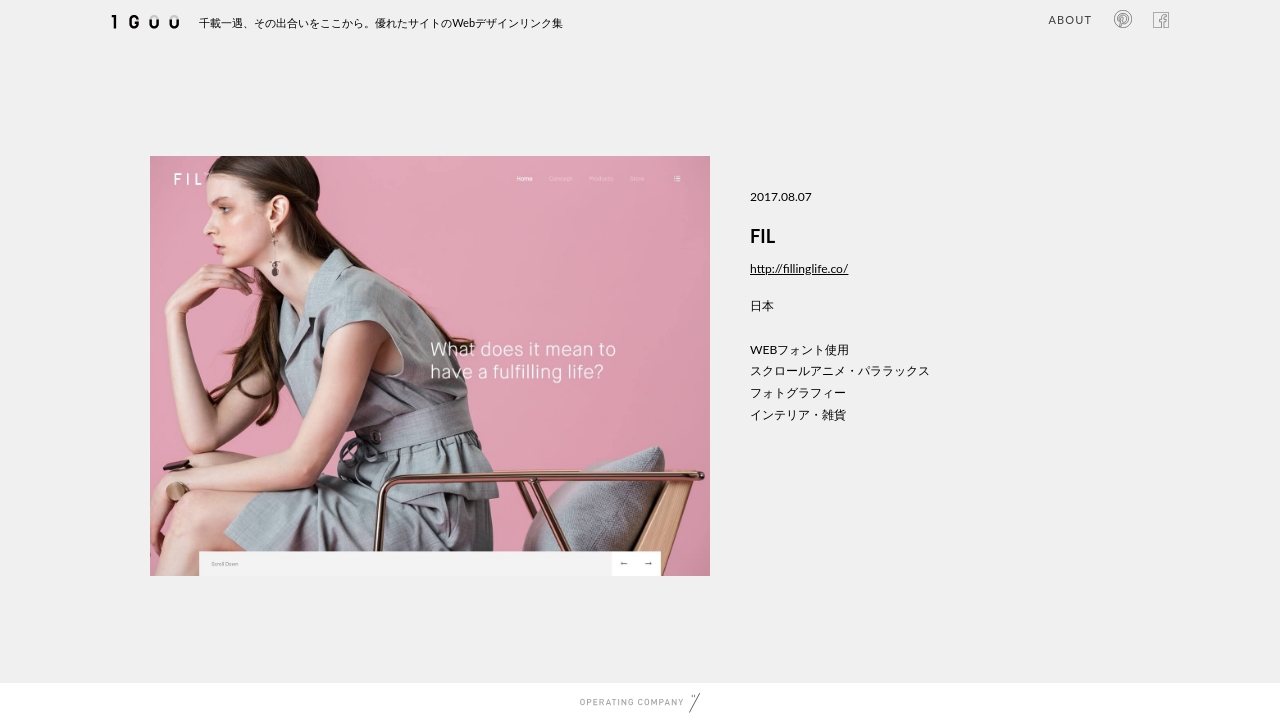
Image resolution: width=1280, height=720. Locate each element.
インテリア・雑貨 (798, 414)
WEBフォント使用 (799, 349)
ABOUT (1070, 19)
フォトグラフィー (798, 392)
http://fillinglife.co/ (799, 268)
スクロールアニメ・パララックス (840, 370)
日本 (762, 305)
